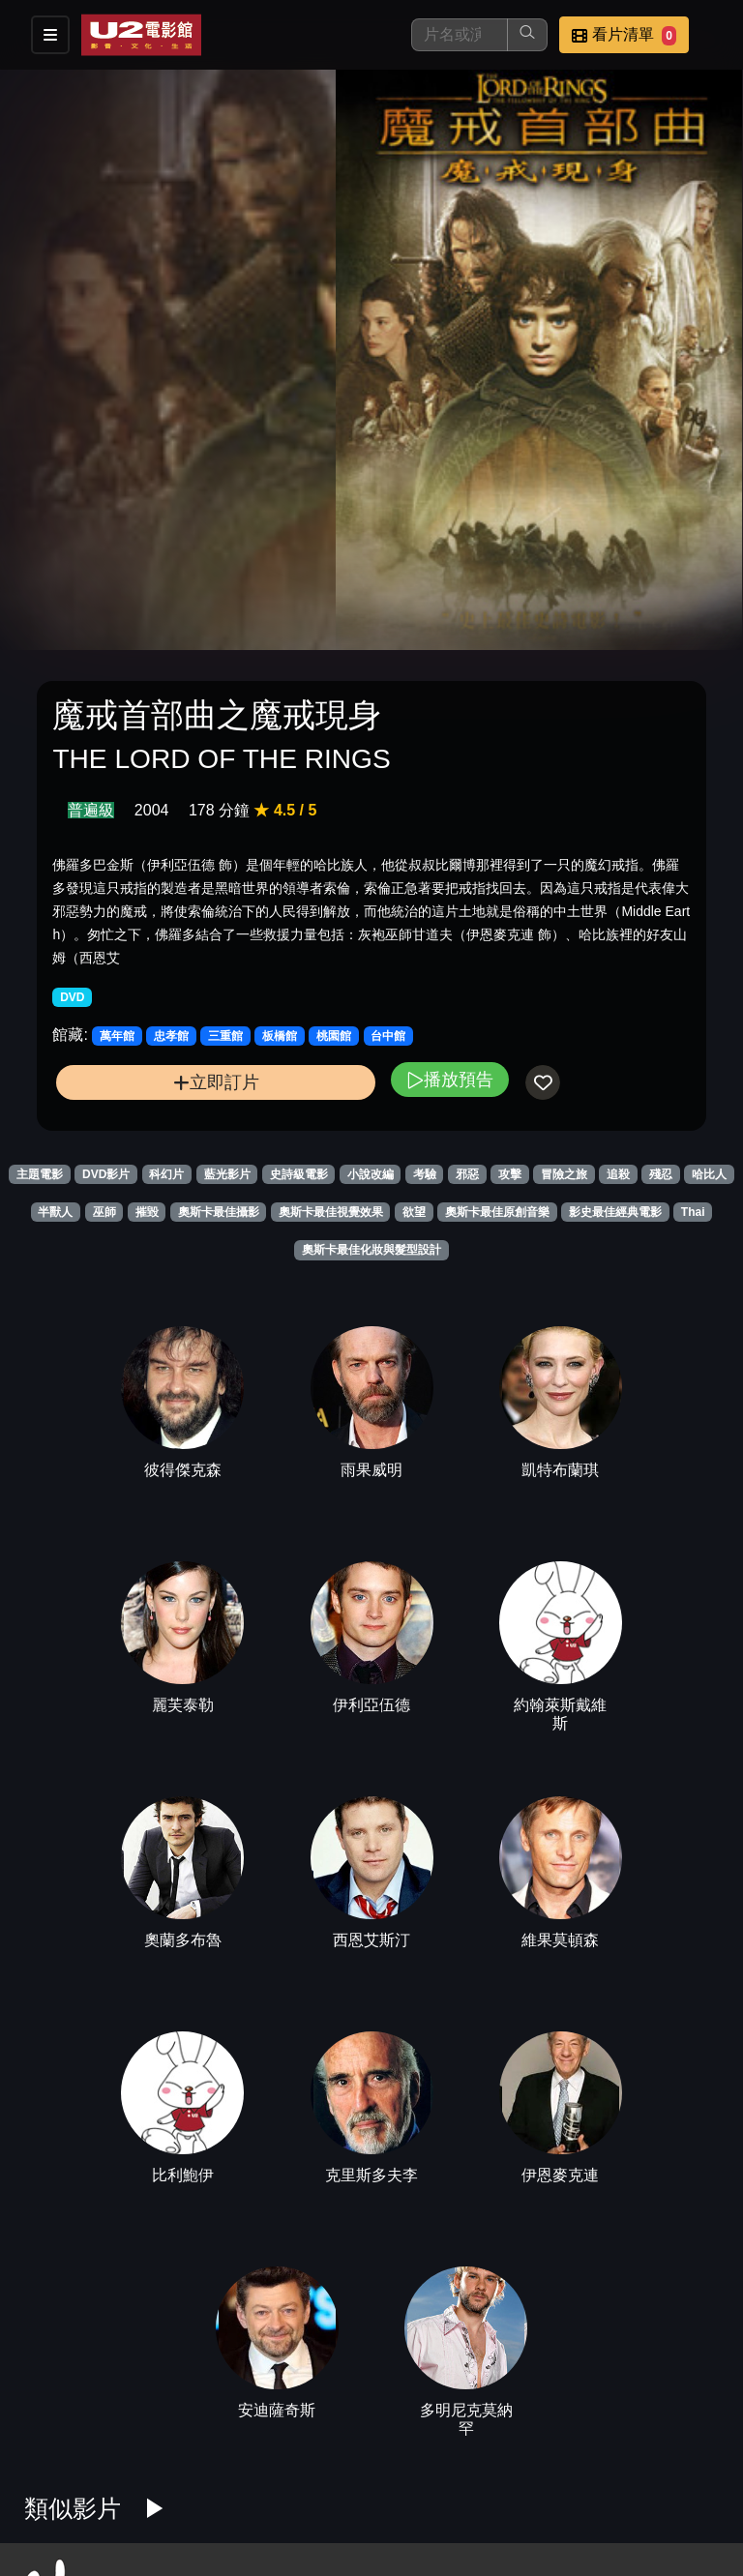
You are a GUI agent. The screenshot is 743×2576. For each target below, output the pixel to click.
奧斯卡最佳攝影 (218, 1212)
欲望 (414, 1212)
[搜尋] (459, 34)
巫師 (104, 1212)
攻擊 (509, 1174)
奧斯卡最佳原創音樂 (497, 1212)
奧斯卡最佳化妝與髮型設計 (371, 1250)
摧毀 (147, 1212)
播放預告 (449, 1079)
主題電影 (39, 1174)
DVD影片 (106, 1174)
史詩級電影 (299, 1174)
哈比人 (709, 1174)
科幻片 (166, 1174)
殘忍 (660, 1174)
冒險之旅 (564, 1174)
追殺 (618, 1174)
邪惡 (467, 1174)
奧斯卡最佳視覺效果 (331, 1212)
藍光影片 (227, 1174)
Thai (693, 1212)
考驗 (424, 1174)
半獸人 (55, 1212)
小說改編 (370, 1174)
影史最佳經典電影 (615, 1212)
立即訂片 (216, 1082)
